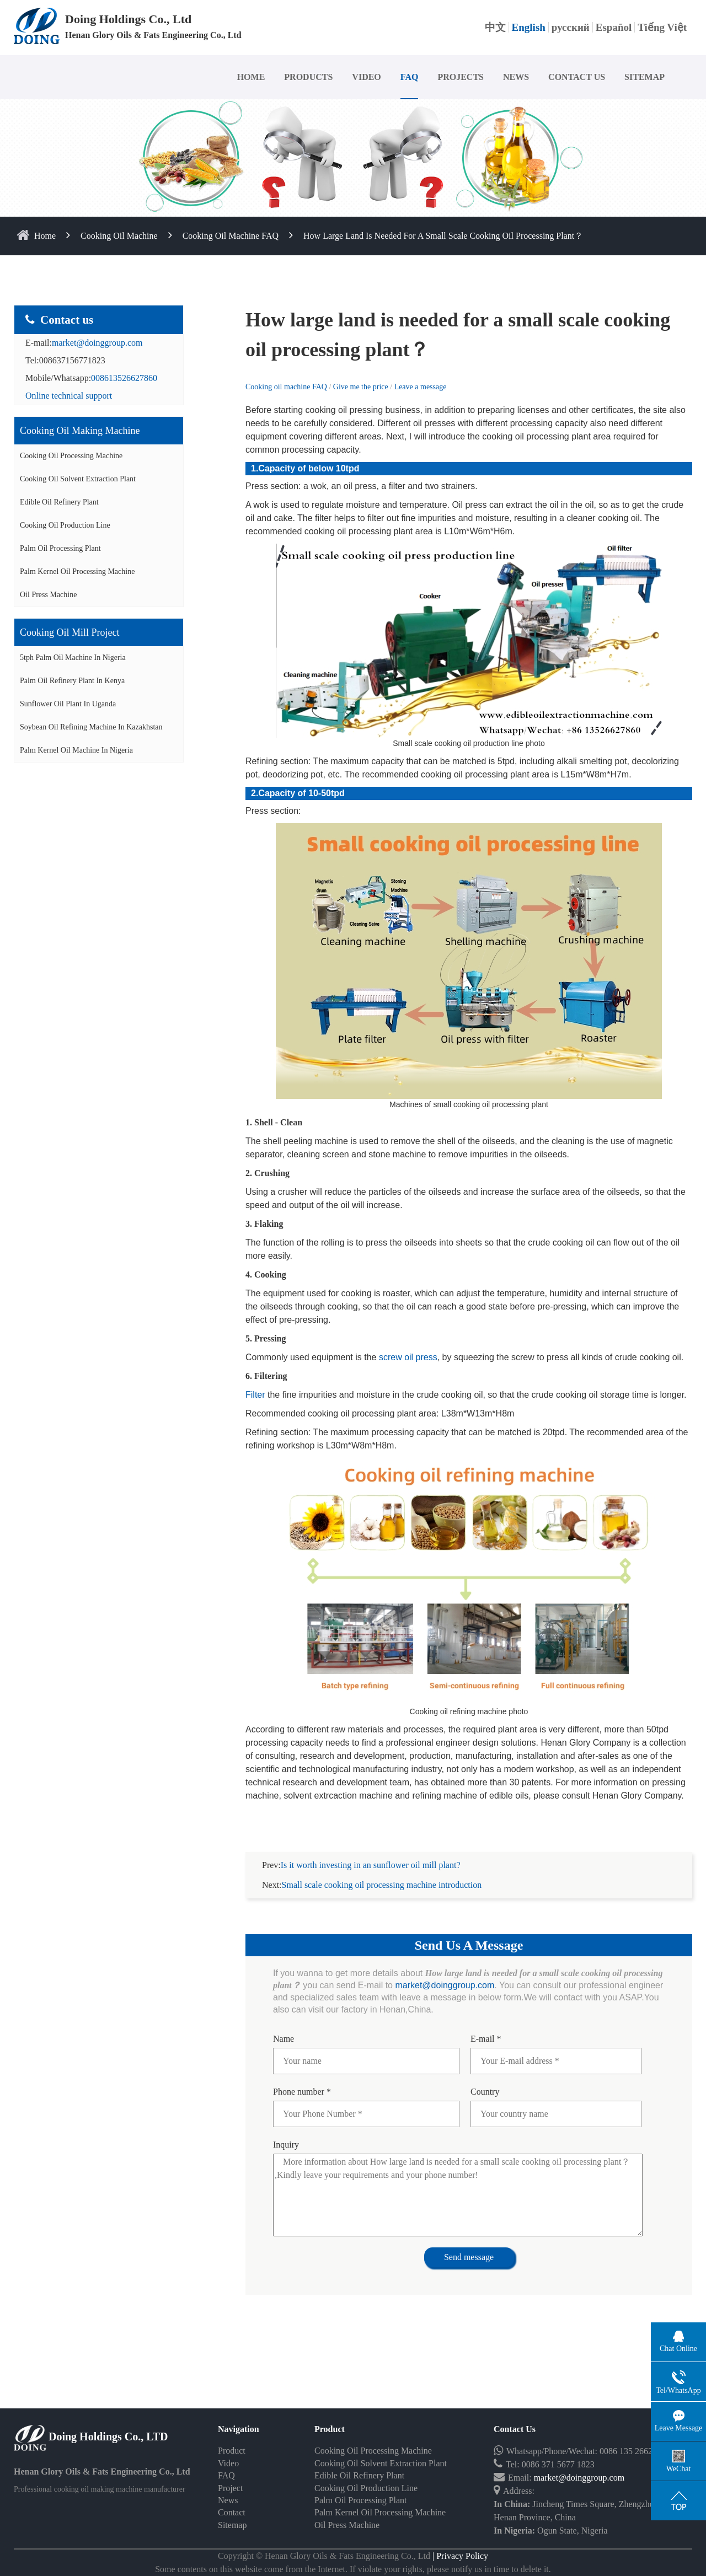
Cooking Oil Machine (119, 235)
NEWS (516, 77)
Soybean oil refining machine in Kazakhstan (91, 727)
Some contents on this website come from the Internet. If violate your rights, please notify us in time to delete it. (353, 2569)
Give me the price (361, 387)
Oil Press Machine (48, 595)
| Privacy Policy (459, 2556)
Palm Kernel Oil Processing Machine (77, 571)
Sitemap (232, 2525)
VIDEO (366, 77)
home (46, 235)
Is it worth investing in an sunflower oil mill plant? (371, 1865)
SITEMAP (644, 77)
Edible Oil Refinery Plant (59, 502)
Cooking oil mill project (70, 632)
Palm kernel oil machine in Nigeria (76, 750)
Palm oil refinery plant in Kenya (72, 681)
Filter (255, 1394)
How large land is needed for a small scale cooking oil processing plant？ (443, 235)
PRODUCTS (308, 77)
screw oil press (408, 1357)
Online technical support (68, 395)
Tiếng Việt (662, 27)
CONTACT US (576, 77)
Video (228, 2463)
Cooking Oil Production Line (65, 525)
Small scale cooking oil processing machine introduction (382, 1885)
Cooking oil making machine (80, 430)
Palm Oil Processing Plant (60, 548)
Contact (231, 2512)
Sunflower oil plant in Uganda (68, 704)
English (528, 27)
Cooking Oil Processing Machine (71, 456)
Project (230, 2488)
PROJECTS (460, 77)
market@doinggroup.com (97, 342)
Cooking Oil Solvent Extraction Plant (78, 479)
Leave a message (420, 387)
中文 (495, 27)
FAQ (409, 77)
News (228, 2500)
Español (614, 27)
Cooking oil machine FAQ (231, 235)
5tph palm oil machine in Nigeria (73, 657)
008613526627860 (124, 378)
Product (231, 2450)
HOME (251, 77)
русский (571, 27)
